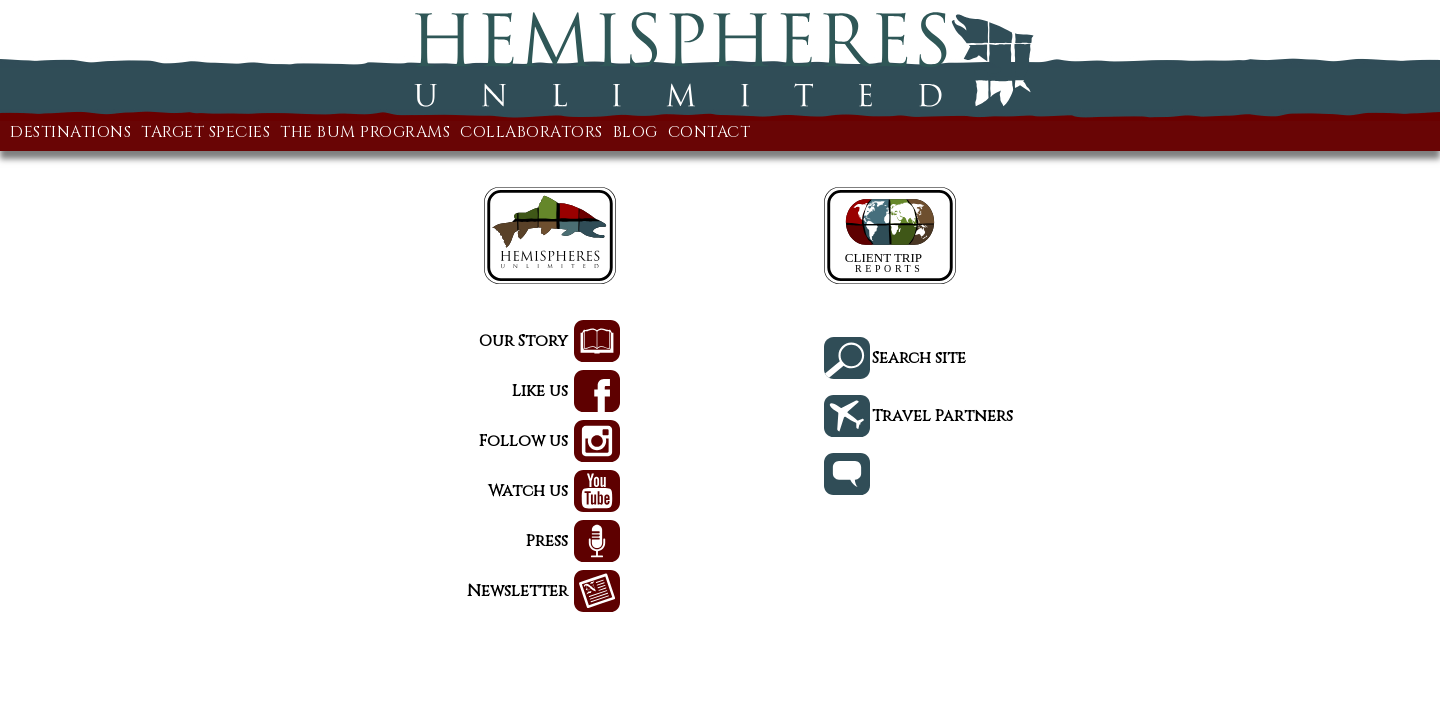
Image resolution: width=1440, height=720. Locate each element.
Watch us (219, 492)
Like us (232, 392)
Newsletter (203, 592)
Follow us (213, 442)
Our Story (214, 342)
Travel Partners (1199, 408)
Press (240, 542)
